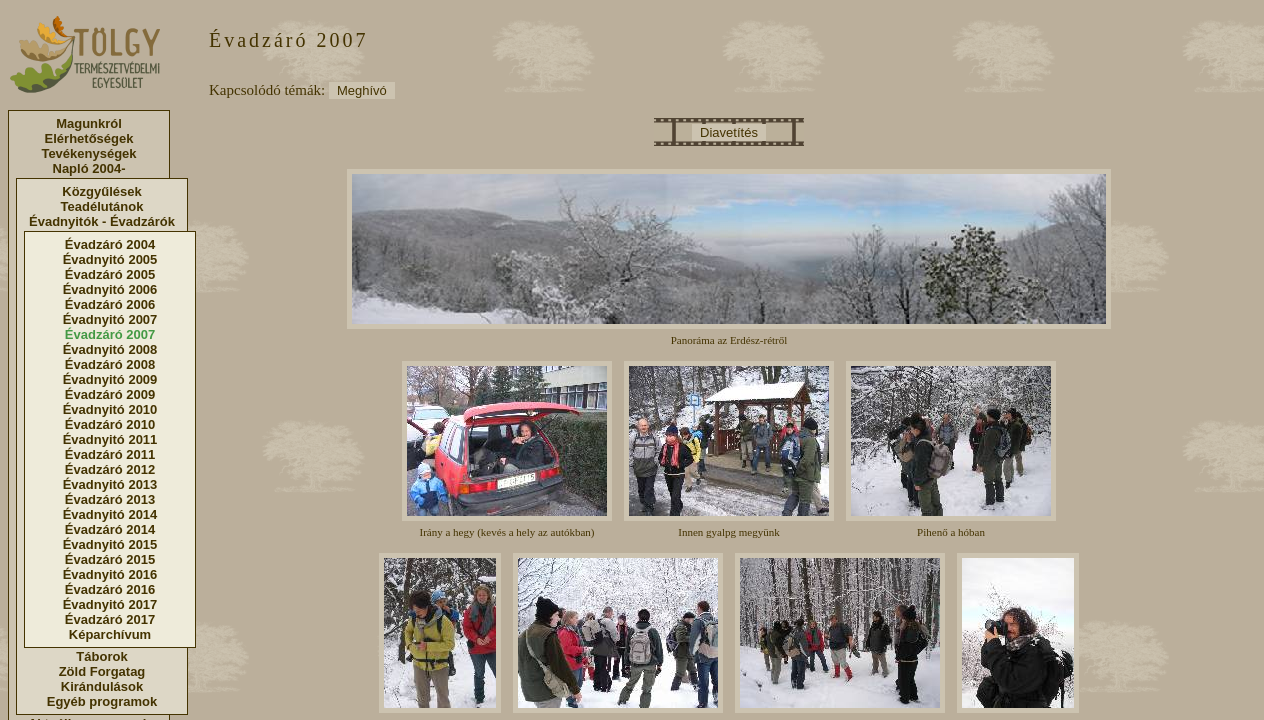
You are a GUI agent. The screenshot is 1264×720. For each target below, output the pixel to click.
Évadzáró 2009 (110, 394)
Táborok (101, 656)
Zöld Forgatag (102, 671)
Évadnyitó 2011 (110, 439)
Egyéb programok (102, 701)
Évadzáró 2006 (110, 304)
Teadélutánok (102, 206)
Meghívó (362, 90)
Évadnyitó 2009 (110, 379)
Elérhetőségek (89, 138)
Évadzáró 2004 (110, 244)
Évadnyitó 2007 (110, 319)
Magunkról (89, 123)
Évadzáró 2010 (110, 424)
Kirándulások (102, 686)
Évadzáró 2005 (110, 274)
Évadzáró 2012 (110, 469)
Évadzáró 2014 (110, 529)
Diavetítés (729, 132)
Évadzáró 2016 (110, 589)
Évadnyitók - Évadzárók (102, 221)
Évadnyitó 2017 (110, 604)
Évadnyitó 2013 (110, 484)
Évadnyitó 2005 (110, 259)
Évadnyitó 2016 (110, 574)
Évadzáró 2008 (110, 364)
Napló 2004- (89, 168)
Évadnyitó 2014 (110, 514)
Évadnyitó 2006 (110, 289)
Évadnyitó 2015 (110, 544)
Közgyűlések (101, 191)
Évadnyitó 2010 (110, 409)
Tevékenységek (88, 153)
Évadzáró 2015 (110, 559)
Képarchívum (110, 634)
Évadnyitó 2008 (110, 349)
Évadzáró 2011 (110, 454)
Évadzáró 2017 (110, 619)
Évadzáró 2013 (110, 499)
